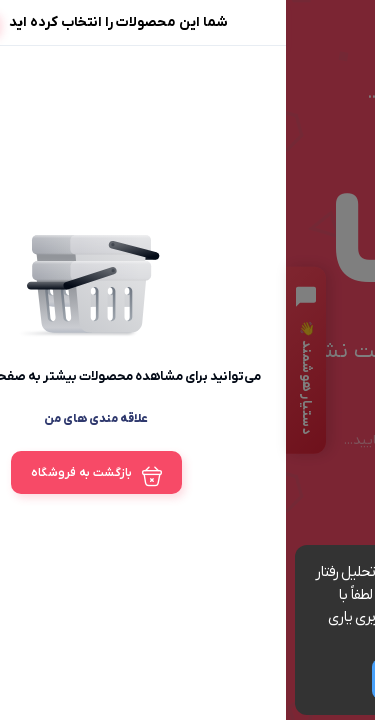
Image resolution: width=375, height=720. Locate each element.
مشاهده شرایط (232, 640)
